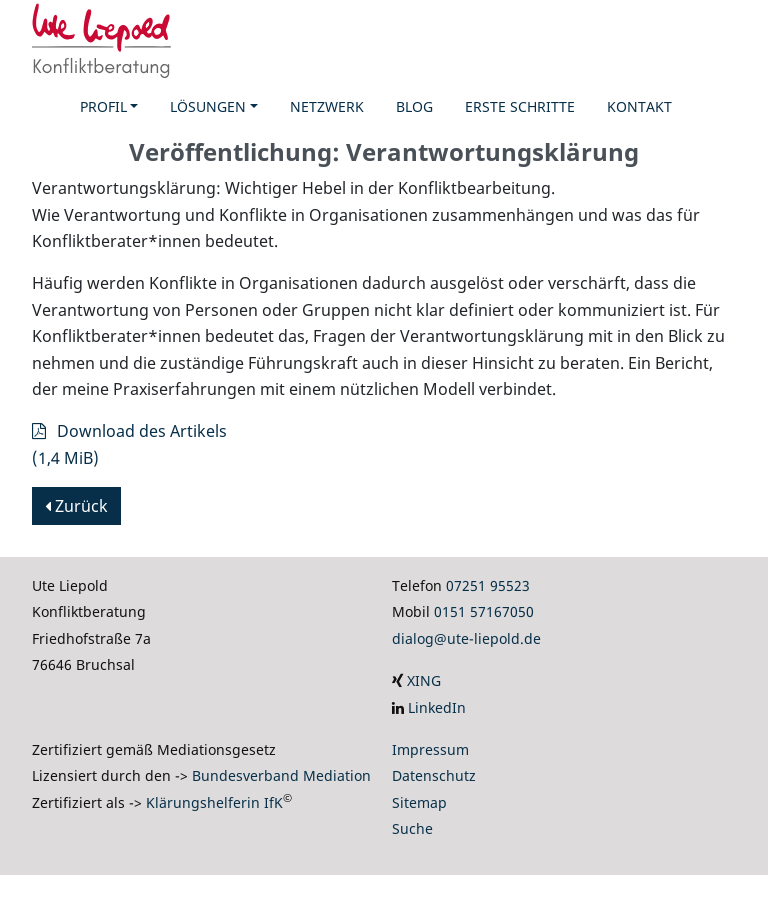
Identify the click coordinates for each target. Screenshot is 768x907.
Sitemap (419, 802)
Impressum (430, 749)
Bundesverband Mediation (281, 775)
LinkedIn (437, 707)
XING (424, 680)
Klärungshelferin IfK (214, 802)
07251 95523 (488, 585)
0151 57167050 (484, 611)
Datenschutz (434, 775)
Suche (412, 828)
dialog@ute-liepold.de (466, 638)
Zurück (76, 506)
